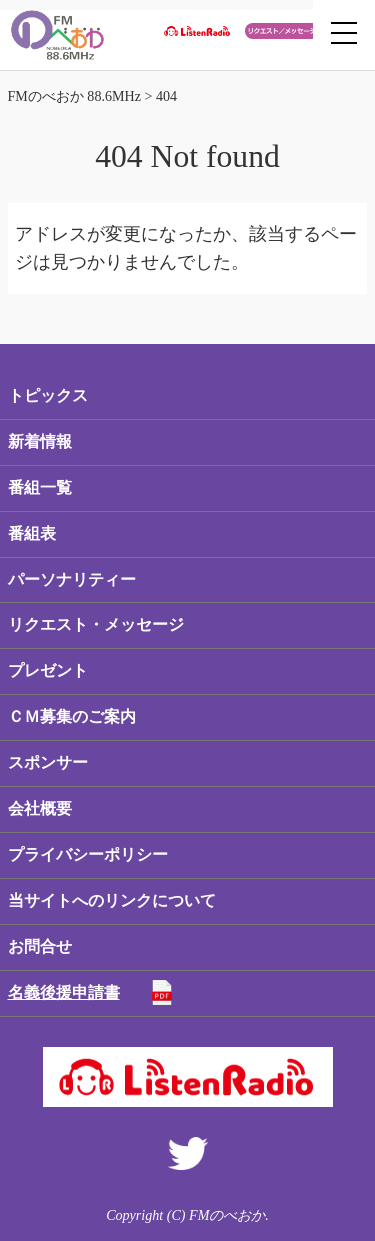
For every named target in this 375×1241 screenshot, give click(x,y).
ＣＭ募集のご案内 (72, 716)
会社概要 (40, 808)
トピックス (48, 395)
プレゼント (48, 670)
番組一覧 (40, 487)
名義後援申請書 (64, 992)
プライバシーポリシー (88, 854)
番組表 (32, 533)
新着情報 (40, 441)
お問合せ (40, 946)
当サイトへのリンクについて (112, 900)
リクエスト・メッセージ (96, 624)
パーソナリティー (72, 579)
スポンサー (48, 762)
